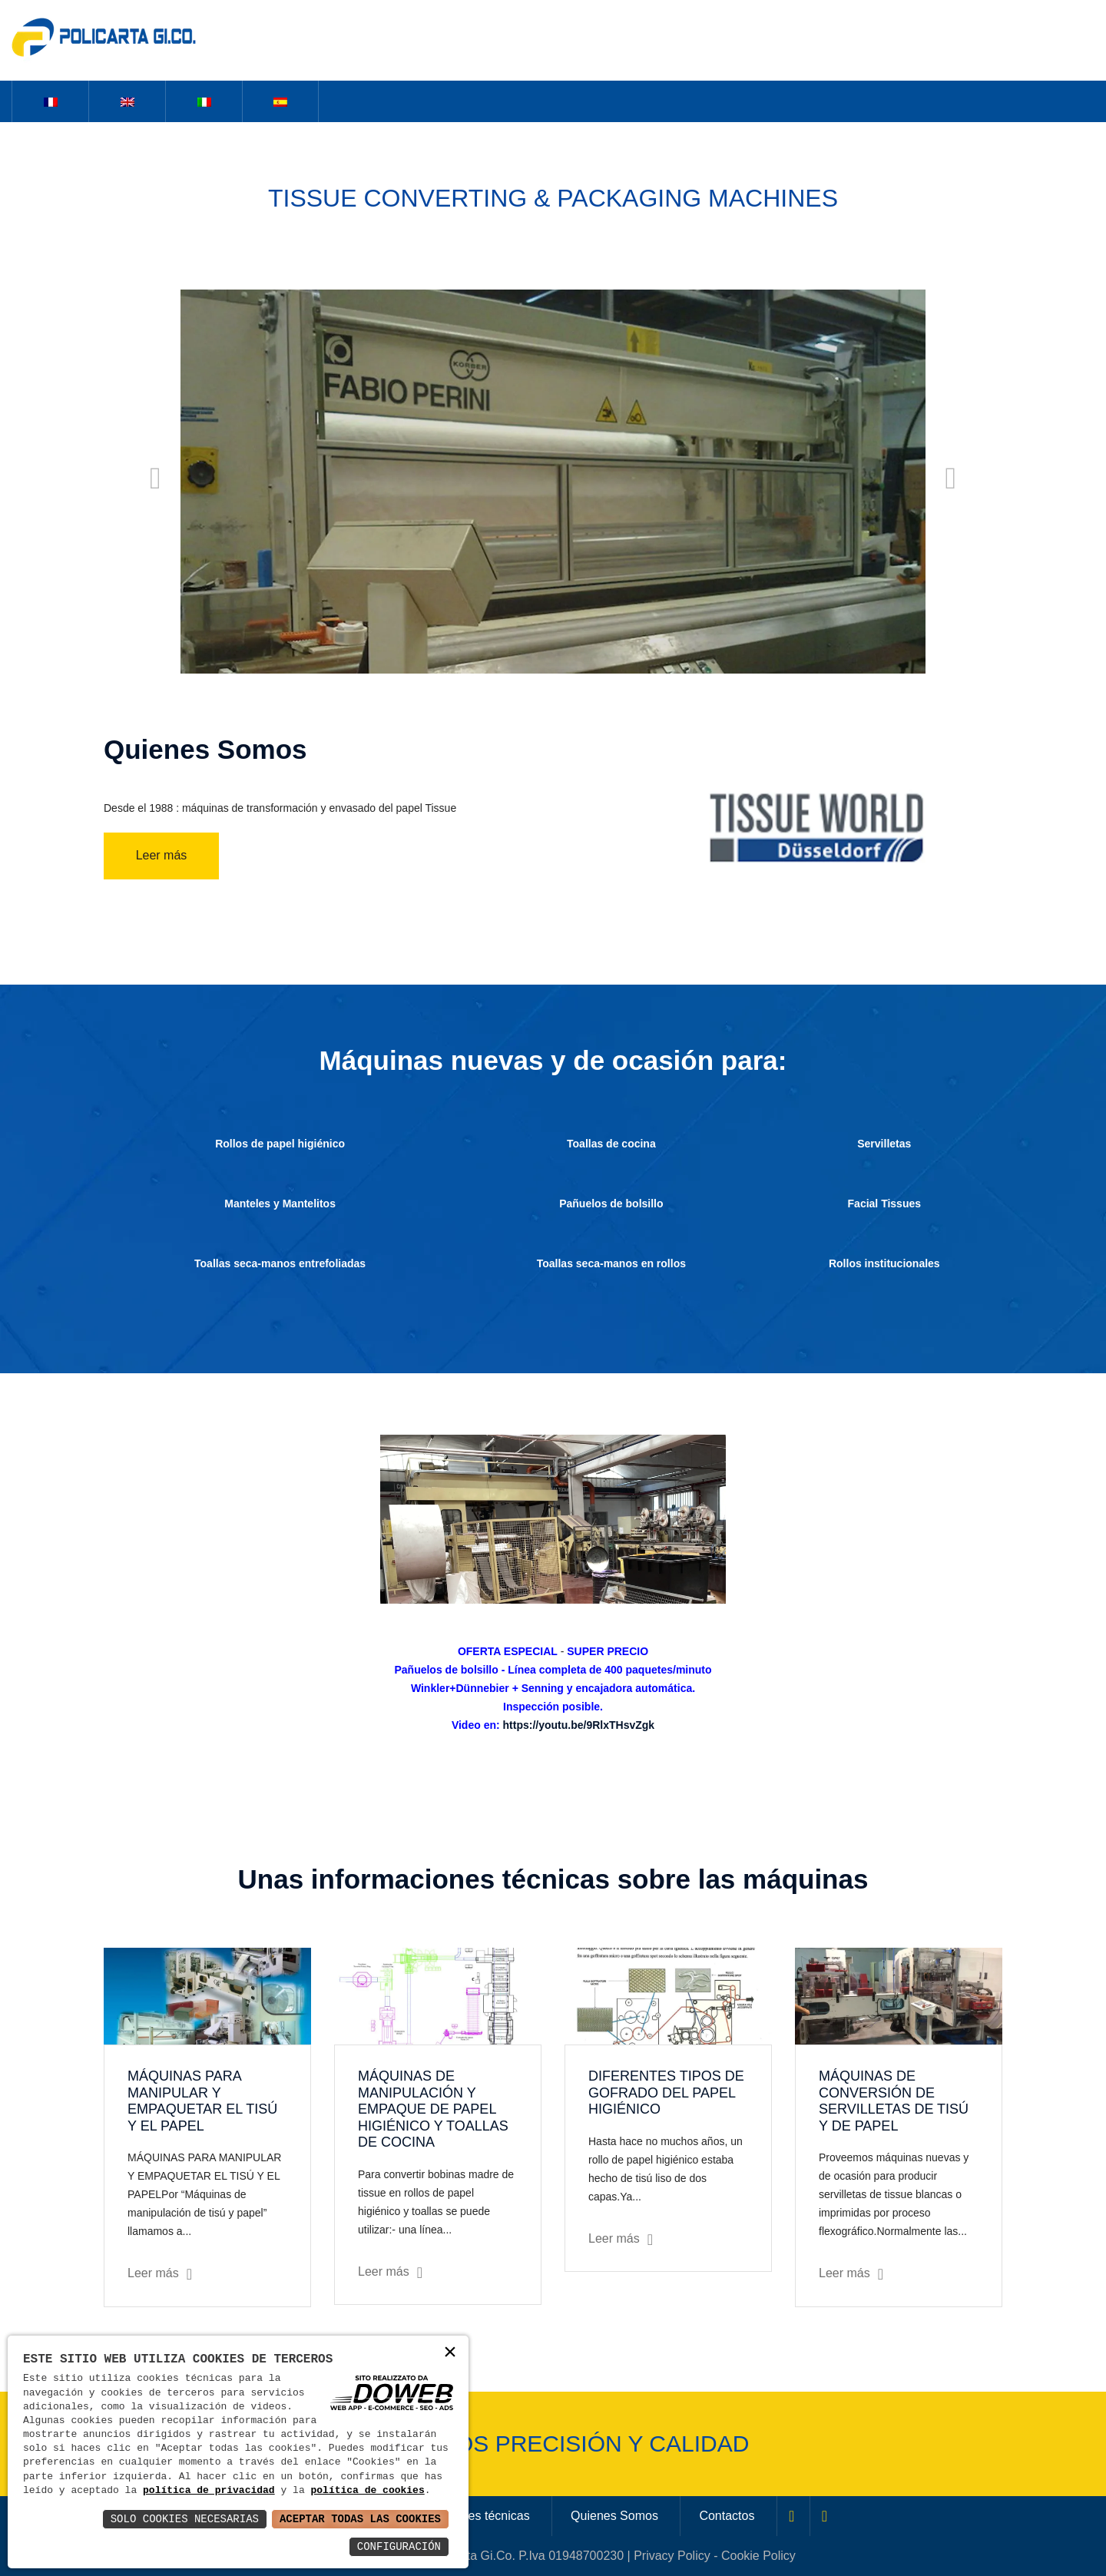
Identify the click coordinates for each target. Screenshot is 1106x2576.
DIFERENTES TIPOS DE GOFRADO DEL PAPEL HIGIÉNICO (666, 2092)
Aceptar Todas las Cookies (360, 2518)
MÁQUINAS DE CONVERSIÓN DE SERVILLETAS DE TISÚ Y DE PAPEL (894, 2101)
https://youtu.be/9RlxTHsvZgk (579, 1725)
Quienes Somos (614, 2515)
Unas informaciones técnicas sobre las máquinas (553, 1879)
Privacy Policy (672, 2555)
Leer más (161, 855)
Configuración (399, 2546)
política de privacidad (209, 2491)
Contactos (726, 2515)
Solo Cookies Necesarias (185, 2518)
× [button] (450, 2353)
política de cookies (367, 2491)
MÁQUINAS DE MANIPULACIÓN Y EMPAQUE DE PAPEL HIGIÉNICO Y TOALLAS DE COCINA (433, 2109)
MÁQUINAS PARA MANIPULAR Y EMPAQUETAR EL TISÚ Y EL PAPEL (202, 2101)
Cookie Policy (758, 2555)
